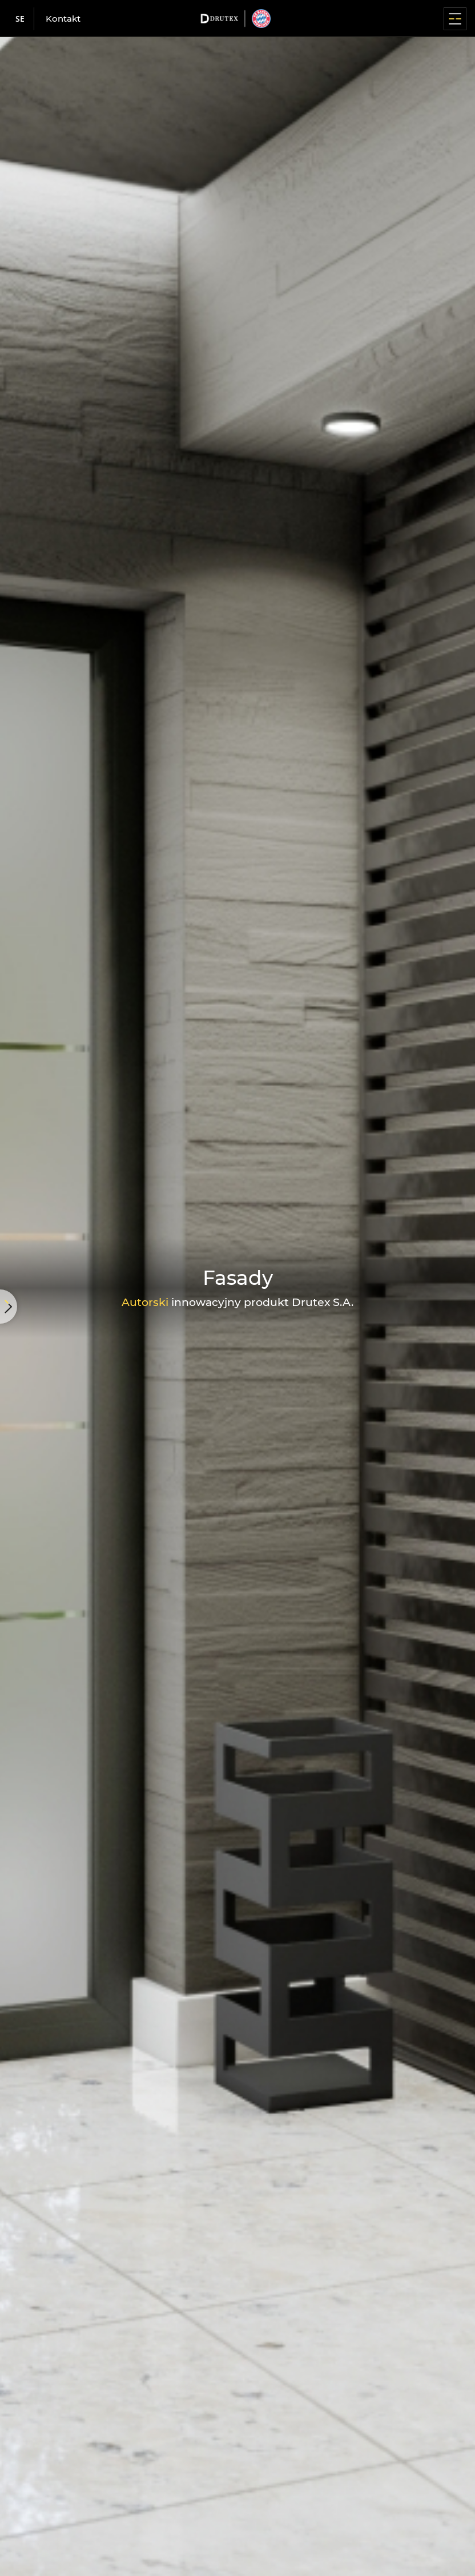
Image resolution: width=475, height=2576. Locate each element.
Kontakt (63, 18)
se (20, 18)
